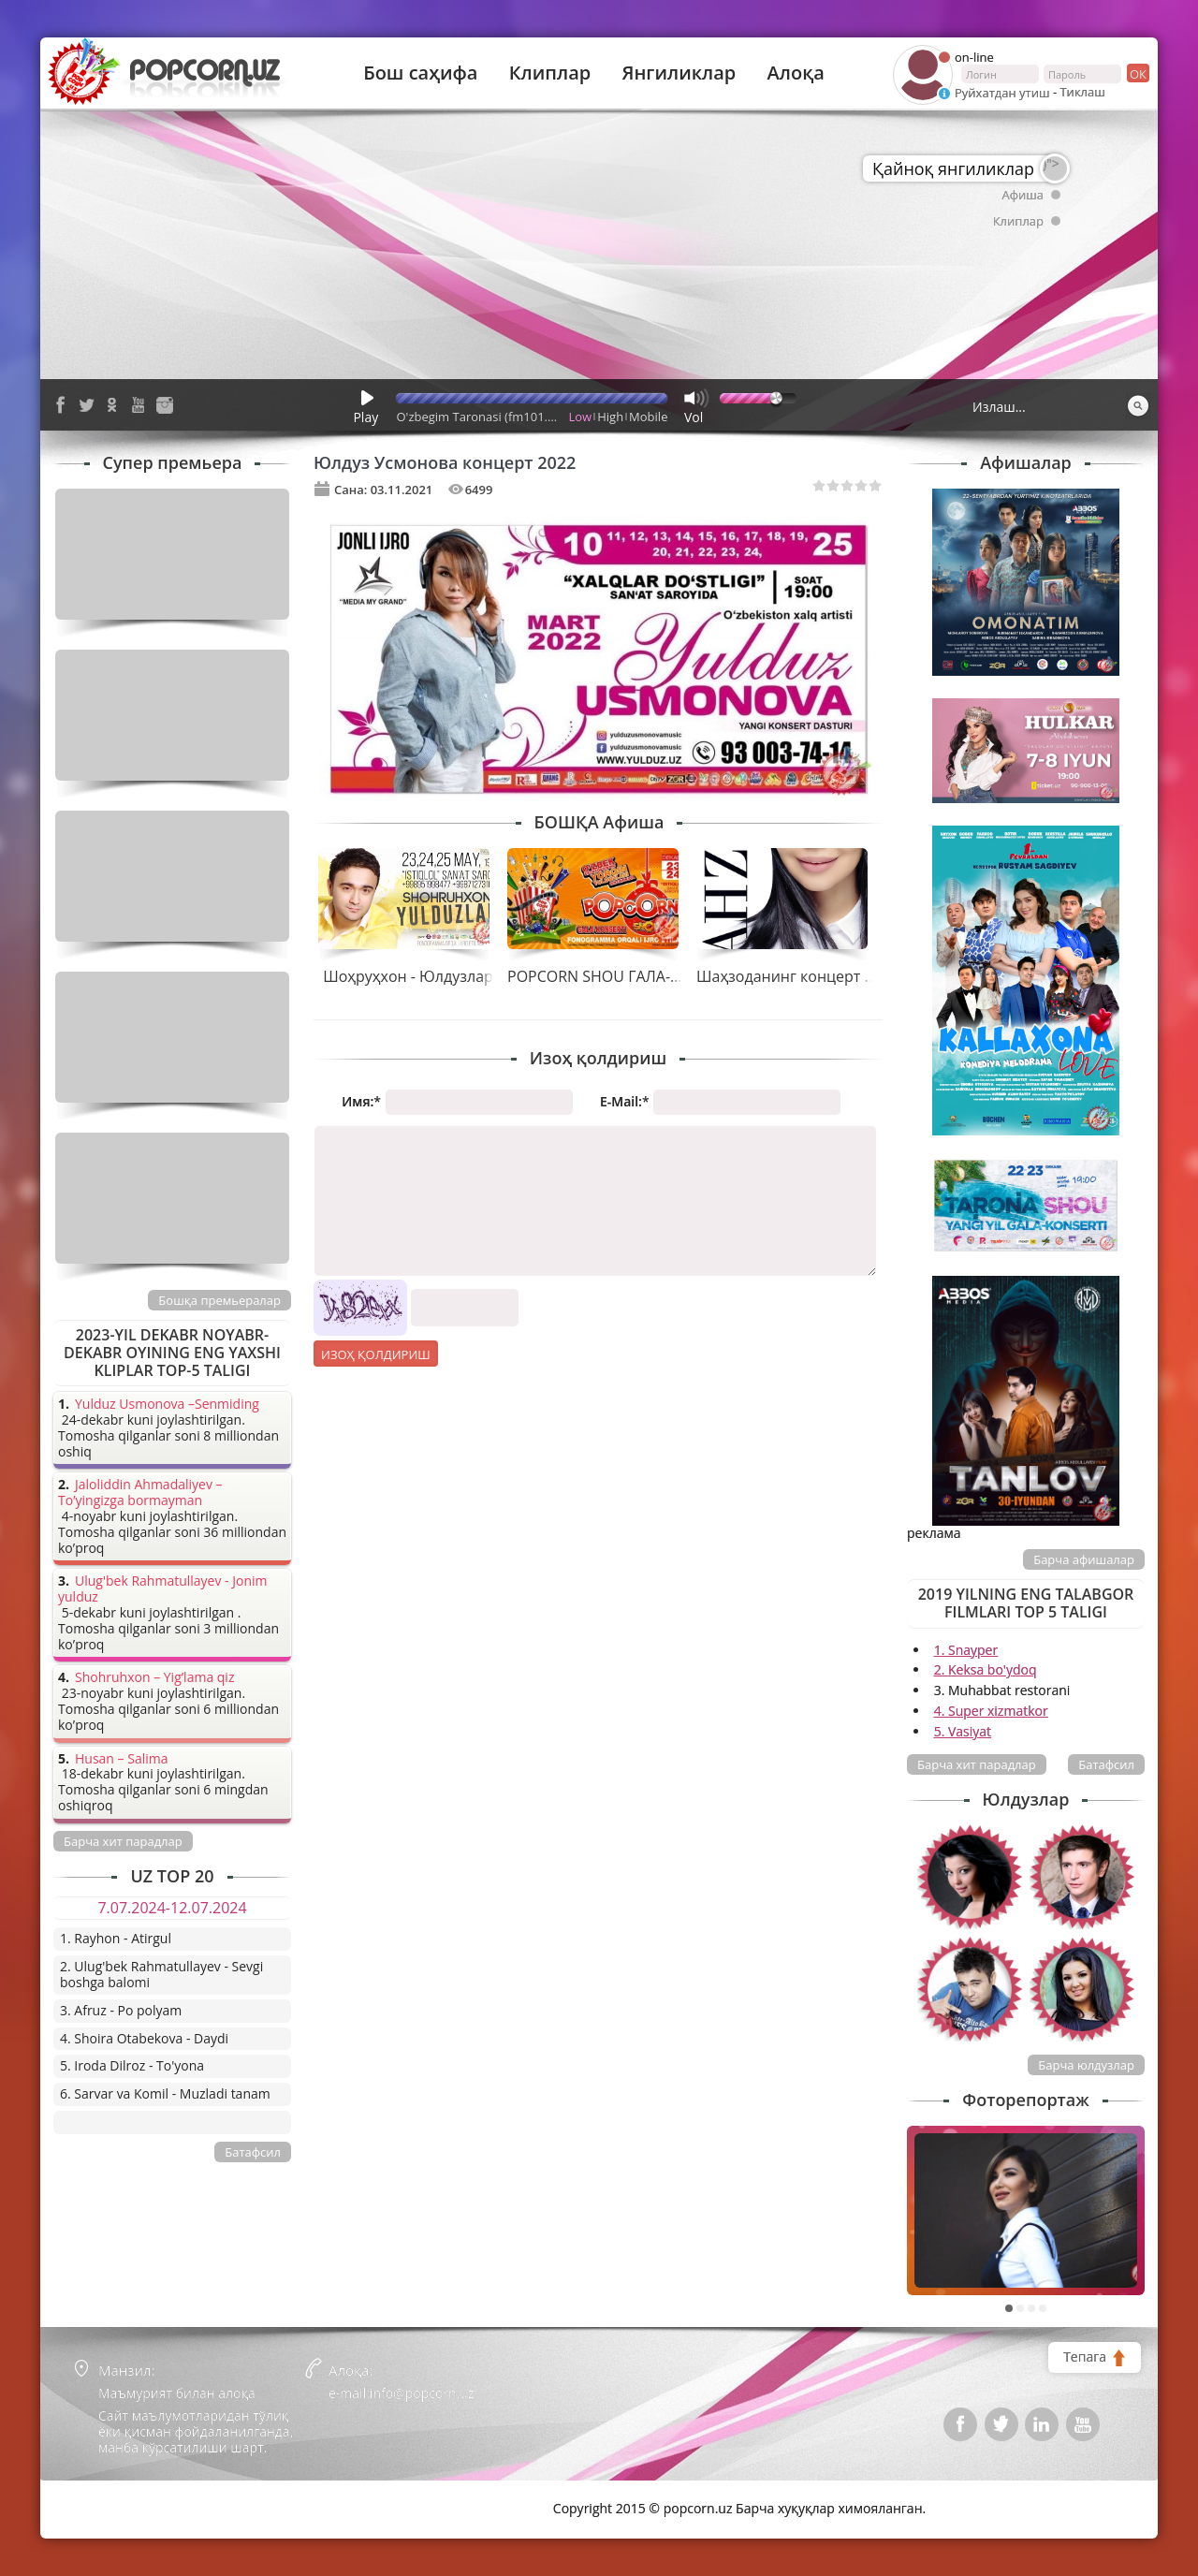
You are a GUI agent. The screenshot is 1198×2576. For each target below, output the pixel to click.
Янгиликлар (678, 73)
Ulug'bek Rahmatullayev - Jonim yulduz (163, 1589)
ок (1137, 73)
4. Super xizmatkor (991, 1711)
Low (580, 416)
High (610, 416)
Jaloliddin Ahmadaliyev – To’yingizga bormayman (140, 1493)
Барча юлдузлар (1086, 2064)
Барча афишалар (1083, 1559)
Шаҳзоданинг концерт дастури (809, 976)
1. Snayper (966, 1650)
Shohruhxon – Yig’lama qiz (154, 1678)
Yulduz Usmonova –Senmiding (167, 1404)
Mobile (648, 416)
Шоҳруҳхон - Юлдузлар (408, 976)
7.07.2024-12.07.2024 (171, 1907)
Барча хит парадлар (976, 1764)
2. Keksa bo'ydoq (985, 1669)
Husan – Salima (121, 1759)
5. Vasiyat (962, 1731)
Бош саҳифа (420, 73)
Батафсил (1106, 1764)
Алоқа (796, 73)
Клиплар (550, 73)
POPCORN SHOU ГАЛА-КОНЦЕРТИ (628, 976)
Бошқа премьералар (219, 1300)
